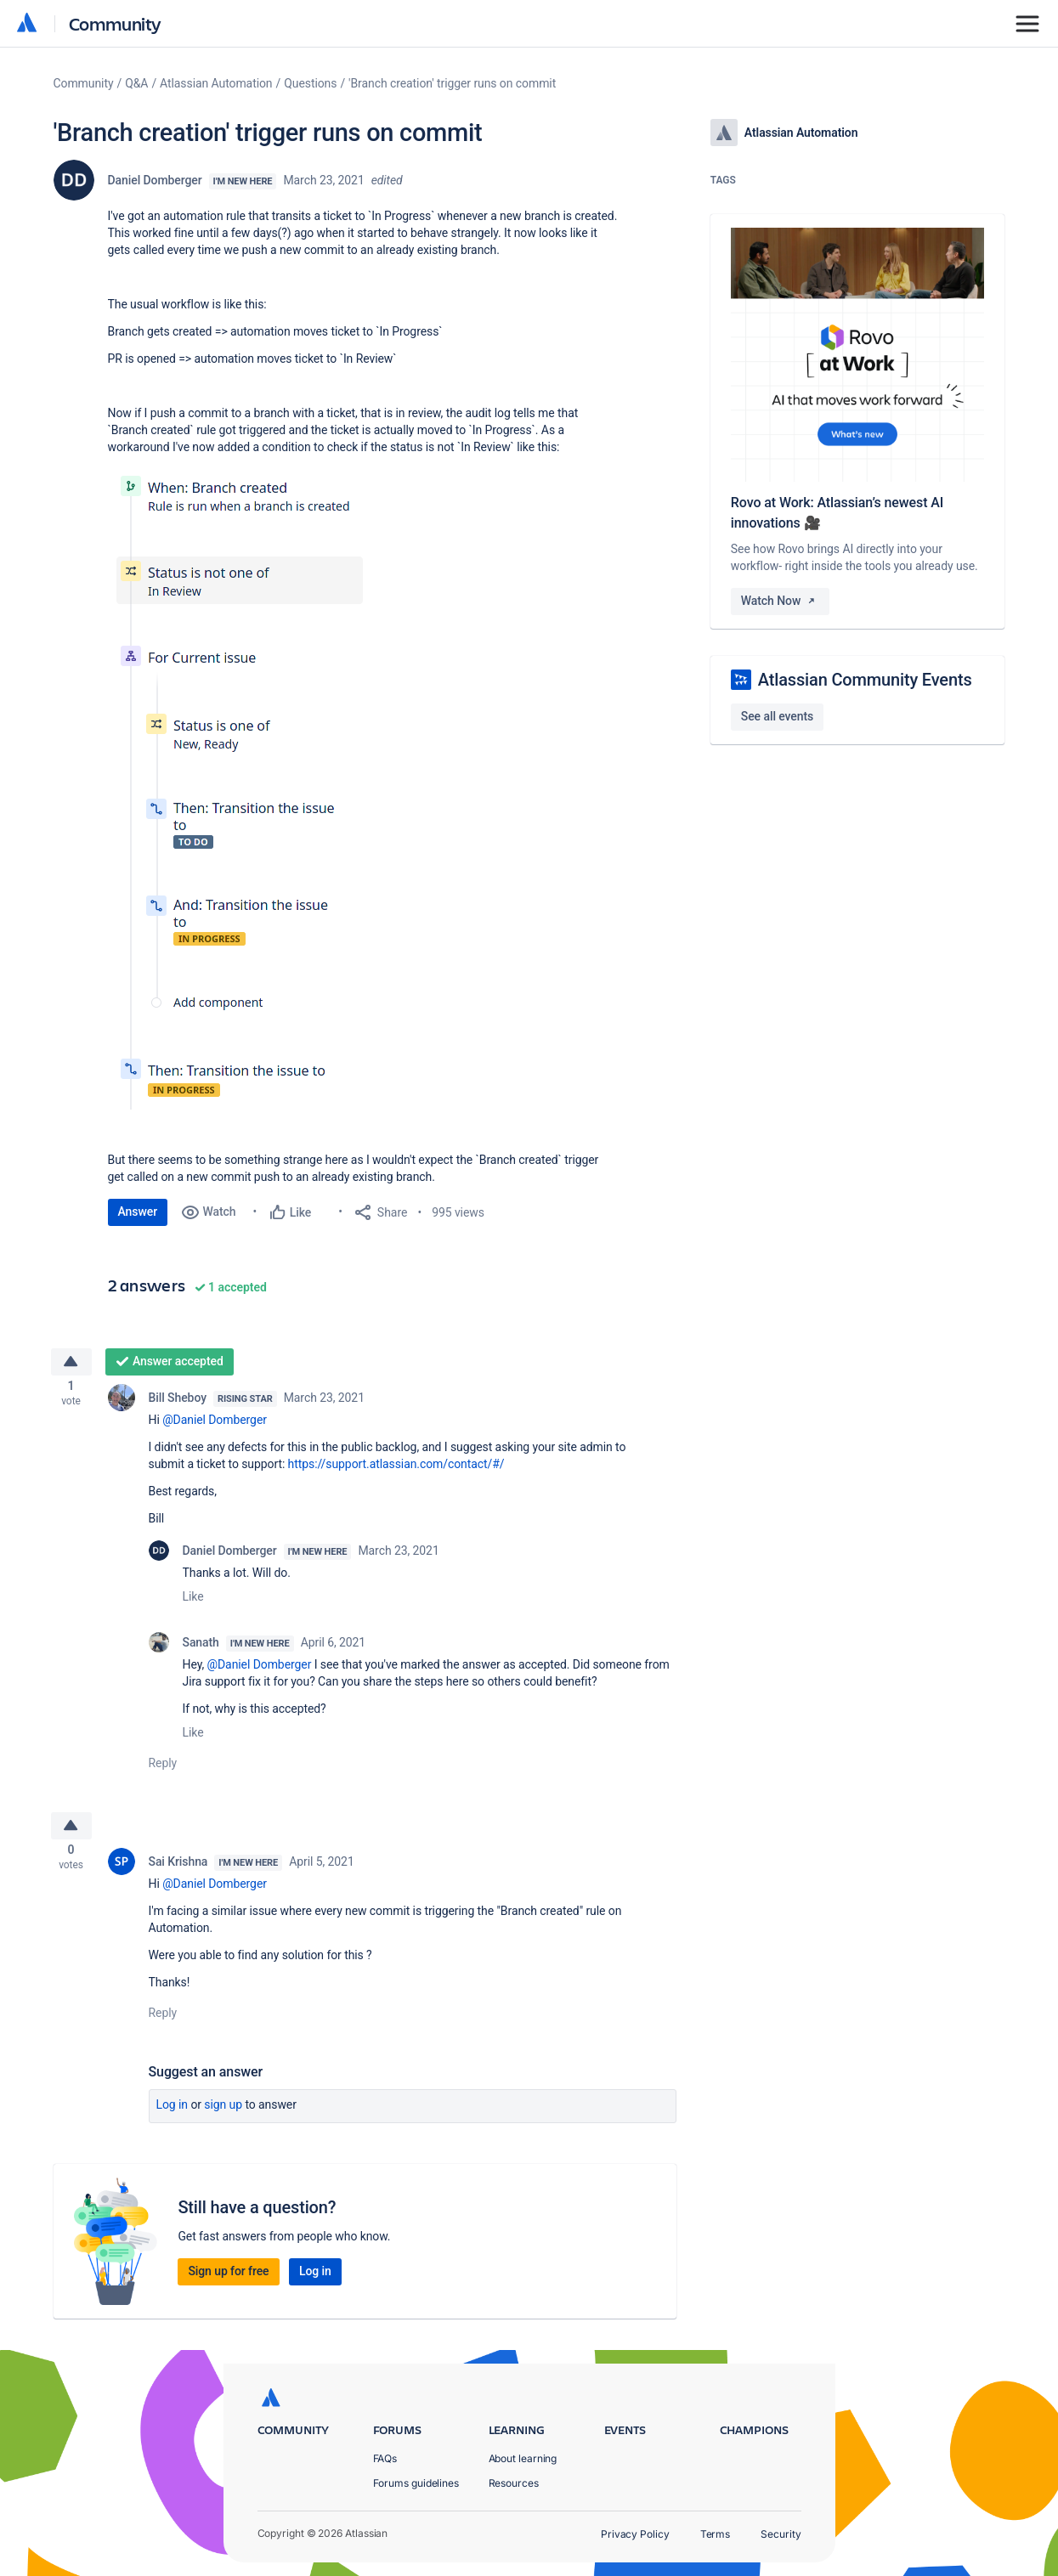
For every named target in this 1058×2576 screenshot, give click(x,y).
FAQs (385, 2458)
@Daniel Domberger (214, 1425)
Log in (172, 2114)
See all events (777, 716)
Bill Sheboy (178, 1402)
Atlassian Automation (216, 83)
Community (115, 23)
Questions (310, 83)
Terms (715, 2534)
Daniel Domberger (155, 180)
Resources (514, 2483)
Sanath (201, 1647)
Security (781, 2534)
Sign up (223, 2114)
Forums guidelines (416, 2483)
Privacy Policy (635, 2534)
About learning (523, 2458)
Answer (138, 1211)
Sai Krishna (178, 1871)
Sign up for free (228, 2281)
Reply (163, 1768)
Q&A (136, 83)
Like (193, 1601)
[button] (241, 788)
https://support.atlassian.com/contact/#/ (396, 1469)
